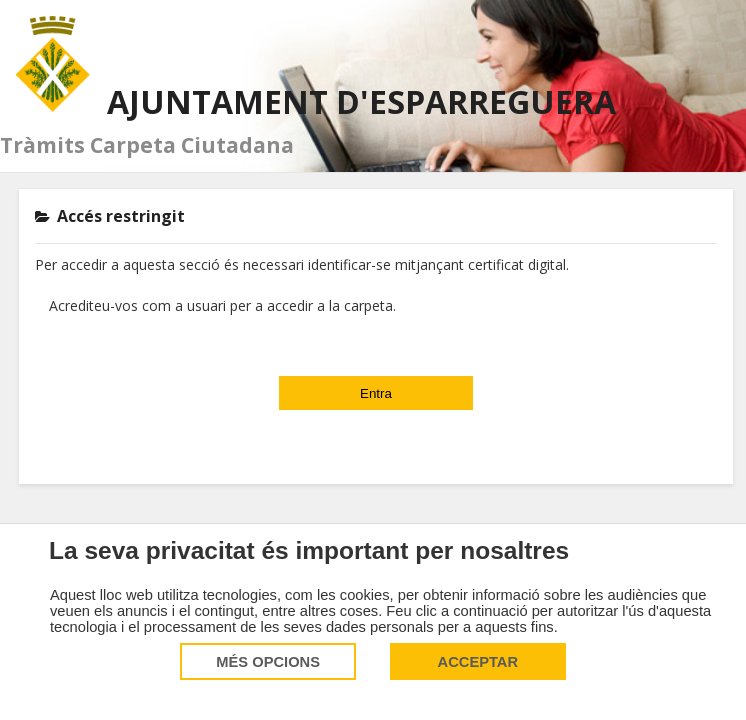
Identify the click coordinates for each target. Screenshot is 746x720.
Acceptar (478, 662)
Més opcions (268, 662)
